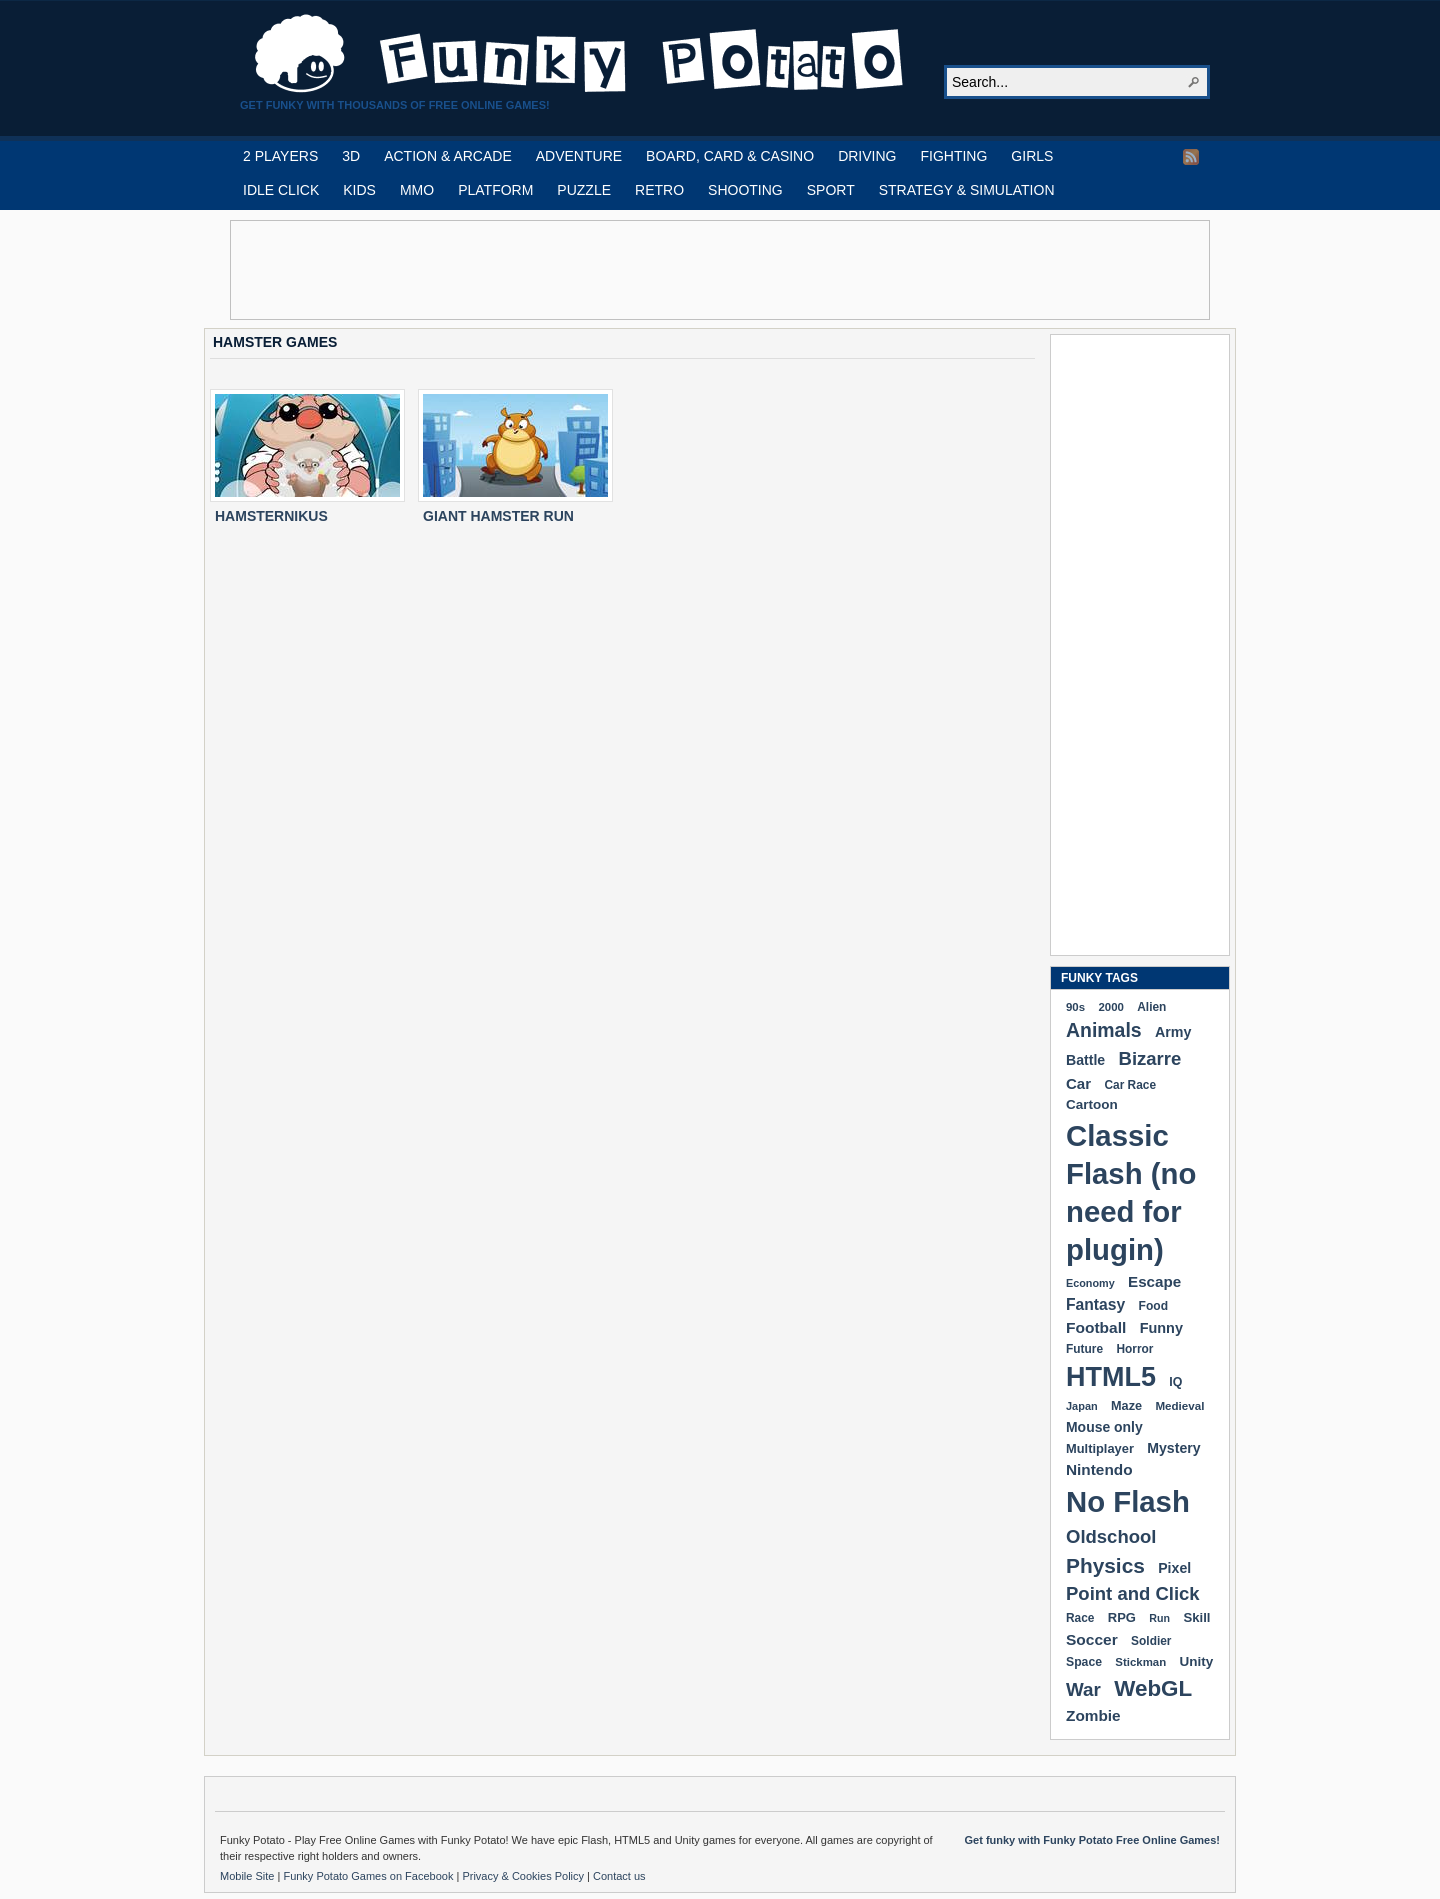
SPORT (831, 190)
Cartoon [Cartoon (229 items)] (1092, 1104)
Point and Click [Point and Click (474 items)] (1133, 1593)
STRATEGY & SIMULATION (967, 190)
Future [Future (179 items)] (1084, 1349)
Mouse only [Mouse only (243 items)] (1104, 1427)
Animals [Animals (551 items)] (1104, 1030)
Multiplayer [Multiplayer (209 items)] (1100, 1448)
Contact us (619, 1876)
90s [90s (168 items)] (1075, 1007)
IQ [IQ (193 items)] (1175, 1382)
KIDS (359, 190)
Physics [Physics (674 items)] (1105, 1565)
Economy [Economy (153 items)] (1090, 1283)
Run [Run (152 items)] (1159, 1618)
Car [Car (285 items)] (1078, 1083)
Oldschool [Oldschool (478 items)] (1111, 1536)
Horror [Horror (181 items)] (1134, 1349)
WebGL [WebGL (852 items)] (1153, 1688)
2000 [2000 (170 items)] (1110, 1007)
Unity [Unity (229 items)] (1197, 1661)
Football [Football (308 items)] (1096, 1327)
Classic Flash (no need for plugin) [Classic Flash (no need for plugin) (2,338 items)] (1131, 1192)
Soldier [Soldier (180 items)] (1151, 1641)
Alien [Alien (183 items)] (1151, 1007)
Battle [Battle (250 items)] (1085, 1060)
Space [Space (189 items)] (1084, 1662)
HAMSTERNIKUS (271, 516)
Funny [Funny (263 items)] (1161, 1328)
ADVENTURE (579, 156)
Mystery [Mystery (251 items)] (1173, 1448)
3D (351, 156)
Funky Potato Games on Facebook (369, 1876)
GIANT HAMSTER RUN (498, 516)
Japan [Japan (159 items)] (1082, 1406)
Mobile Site (248, 1876)
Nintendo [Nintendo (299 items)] (1099, 1469)
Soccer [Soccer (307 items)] (1092, 1639)
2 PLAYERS (280, 156)
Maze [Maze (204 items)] (1126, 1406)
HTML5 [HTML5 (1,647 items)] (1111, 1377)
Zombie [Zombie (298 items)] (1093, 1715)
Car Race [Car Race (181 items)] (1130, 1085)
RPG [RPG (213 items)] (1122, 1617)
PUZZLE (584, 190)
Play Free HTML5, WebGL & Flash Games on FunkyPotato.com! (580, 54)
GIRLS (1032, 156)
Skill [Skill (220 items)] (1196, 1617)
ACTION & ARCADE (448, 156)
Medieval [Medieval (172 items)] (1179, 1405)
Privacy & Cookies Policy (524, 1876)
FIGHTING (953, 156)
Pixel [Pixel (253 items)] (1174, 1568)
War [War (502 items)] (1083, 1689)
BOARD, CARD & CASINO (730, 156)
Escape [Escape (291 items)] (1154, 1281)
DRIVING (867, 156)
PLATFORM (495, 190)
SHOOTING (745, 190)
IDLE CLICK (281, 190)
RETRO (659, 190)
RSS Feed (1191, 157)
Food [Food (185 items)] (1153, 1306)
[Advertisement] (720, 270)
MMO (417, 190)
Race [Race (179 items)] (1080, 1618)
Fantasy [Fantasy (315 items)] (1095, 1304)
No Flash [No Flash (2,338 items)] (1128, 1501)
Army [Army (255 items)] (1173, 1032)
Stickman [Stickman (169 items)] (1140, 1662)
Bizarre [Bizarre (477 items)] (1150, 1058)
